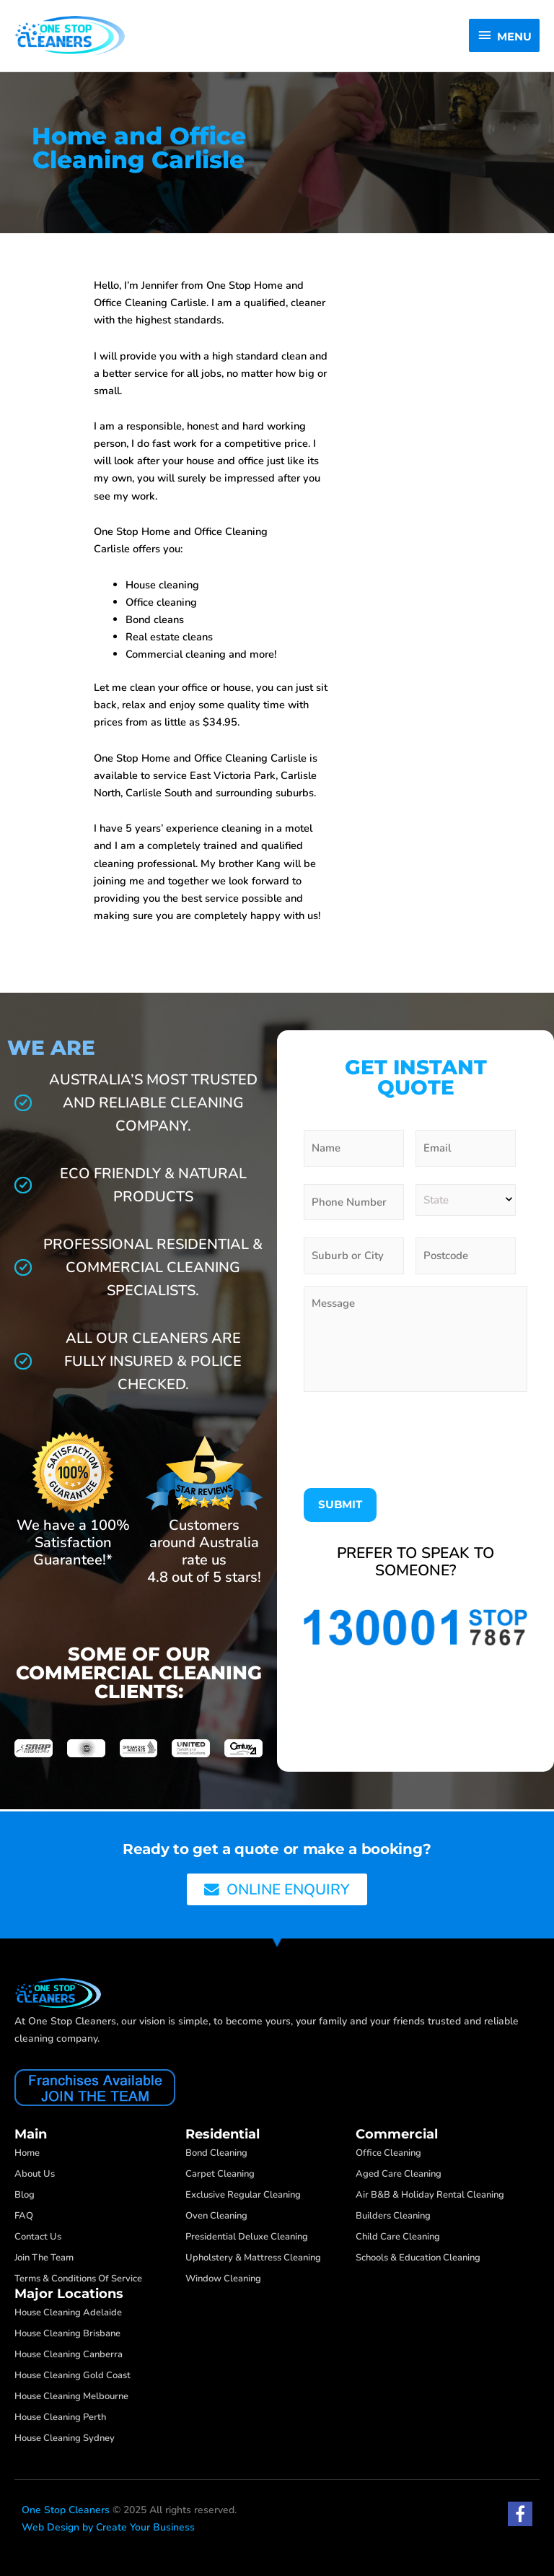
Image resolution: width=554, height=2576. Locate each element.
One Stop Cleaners (66, 2510)
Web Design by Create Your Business (108, 2527)
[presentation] (413, 1448)
